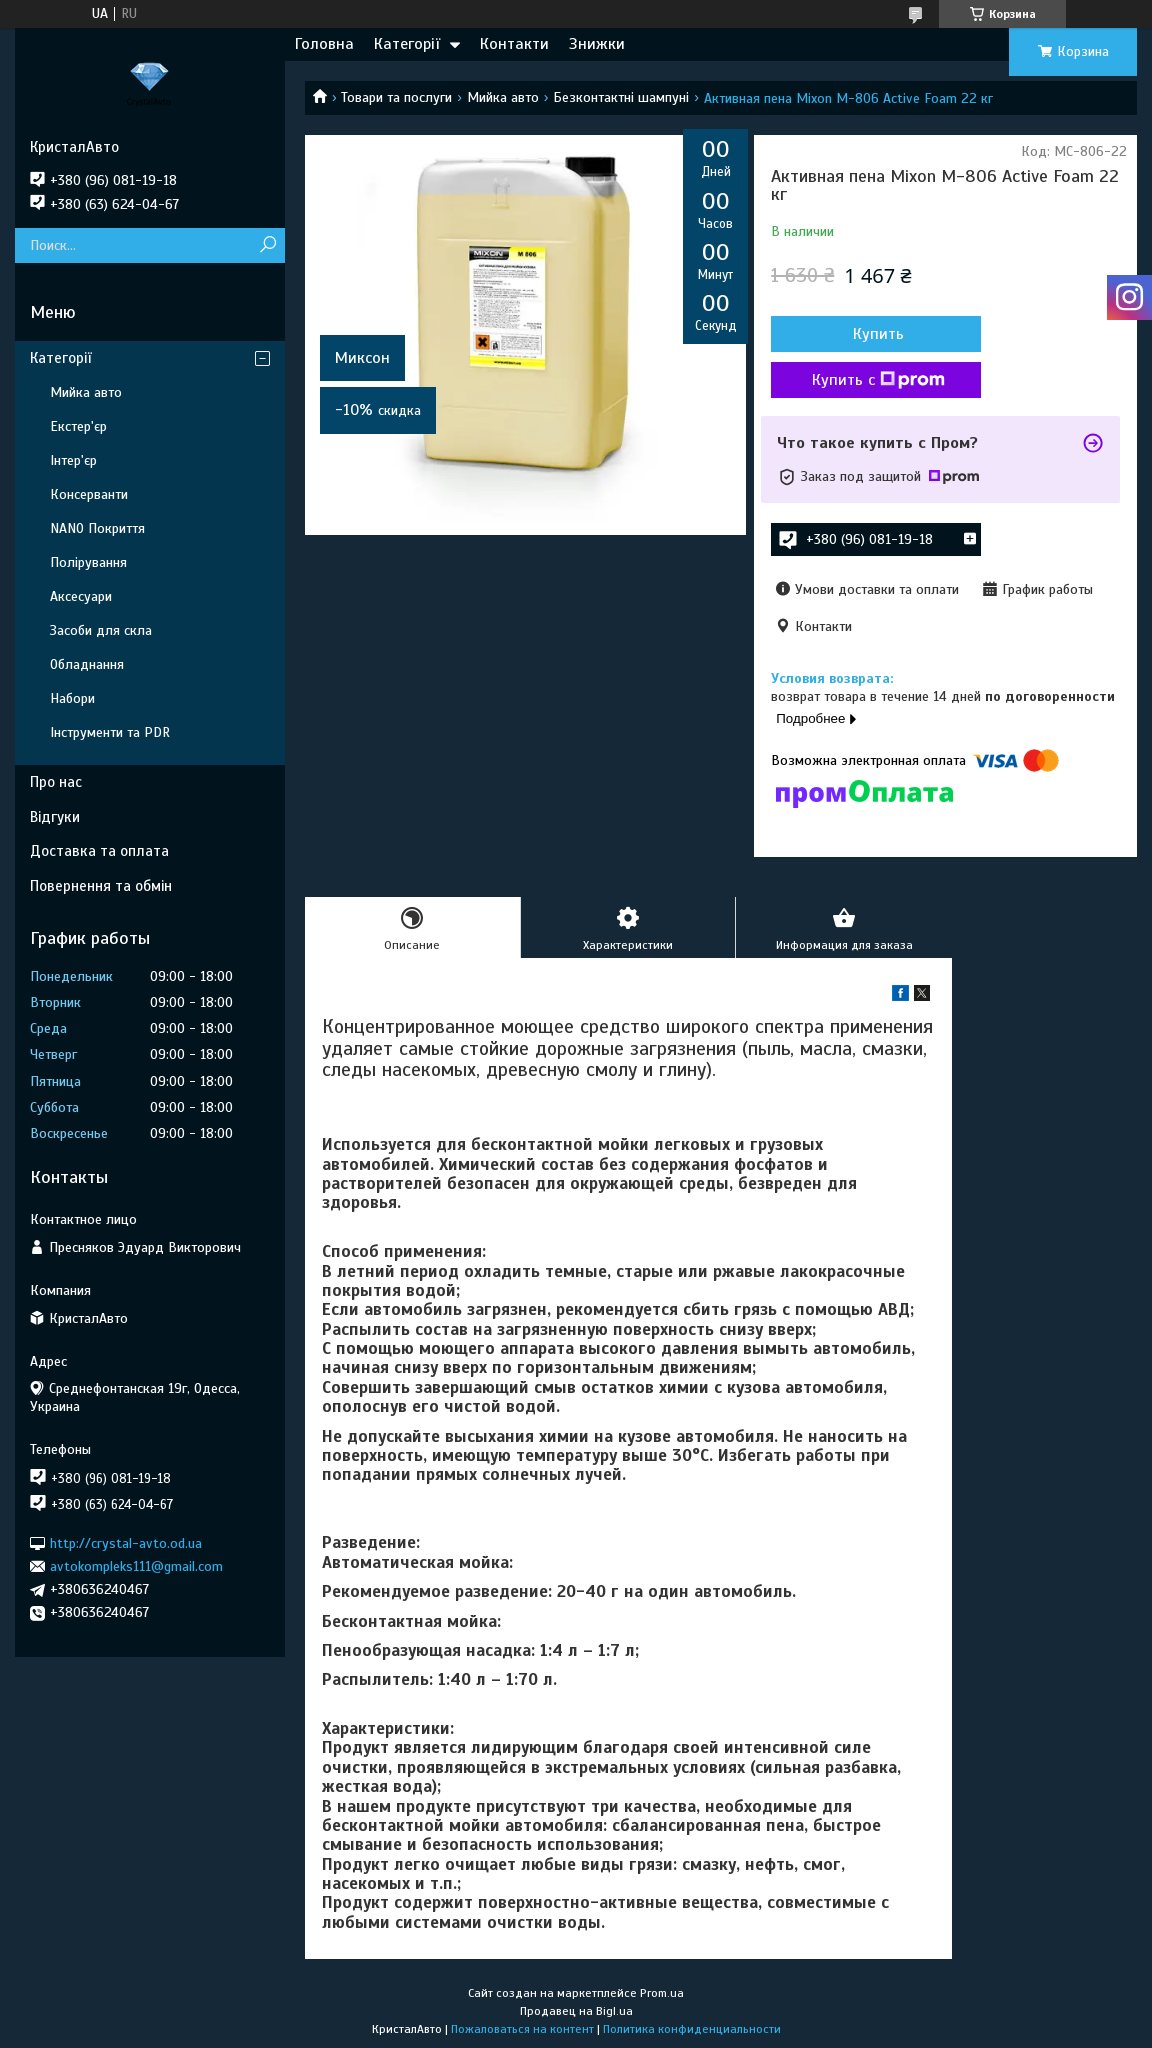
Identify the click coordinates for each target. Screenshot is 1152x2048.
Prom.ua (662, 1993)
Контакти (514, 44)
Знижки (597, 44)
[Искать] (267, 245)
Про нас (56, 782)
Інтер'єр (73, 460)
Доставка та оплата (99, 851)
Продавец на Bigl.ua (576, 2011)
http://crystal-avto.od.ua (126, 1542)
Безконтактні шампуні (621, 97)
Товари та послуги (396, 97)
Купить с (878, 380)
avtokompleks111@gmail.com (136, 1566)
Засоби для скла (101, 630)
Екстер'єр (78, 426)
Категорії (407, 44)
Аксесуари (81, 596)
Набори (72, 698)
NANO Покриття (97, 528)
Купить (878, 334)
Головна (324, 44)
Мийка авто (503, 97)
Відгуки (55, 817)
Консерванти (89, 494)
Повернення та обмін (101, 886)
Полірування (88, 562)
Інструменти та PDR (110, 732)
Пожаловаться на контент (522, 2029)
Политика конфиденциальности (692, 2029)
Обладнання (87, 664)
